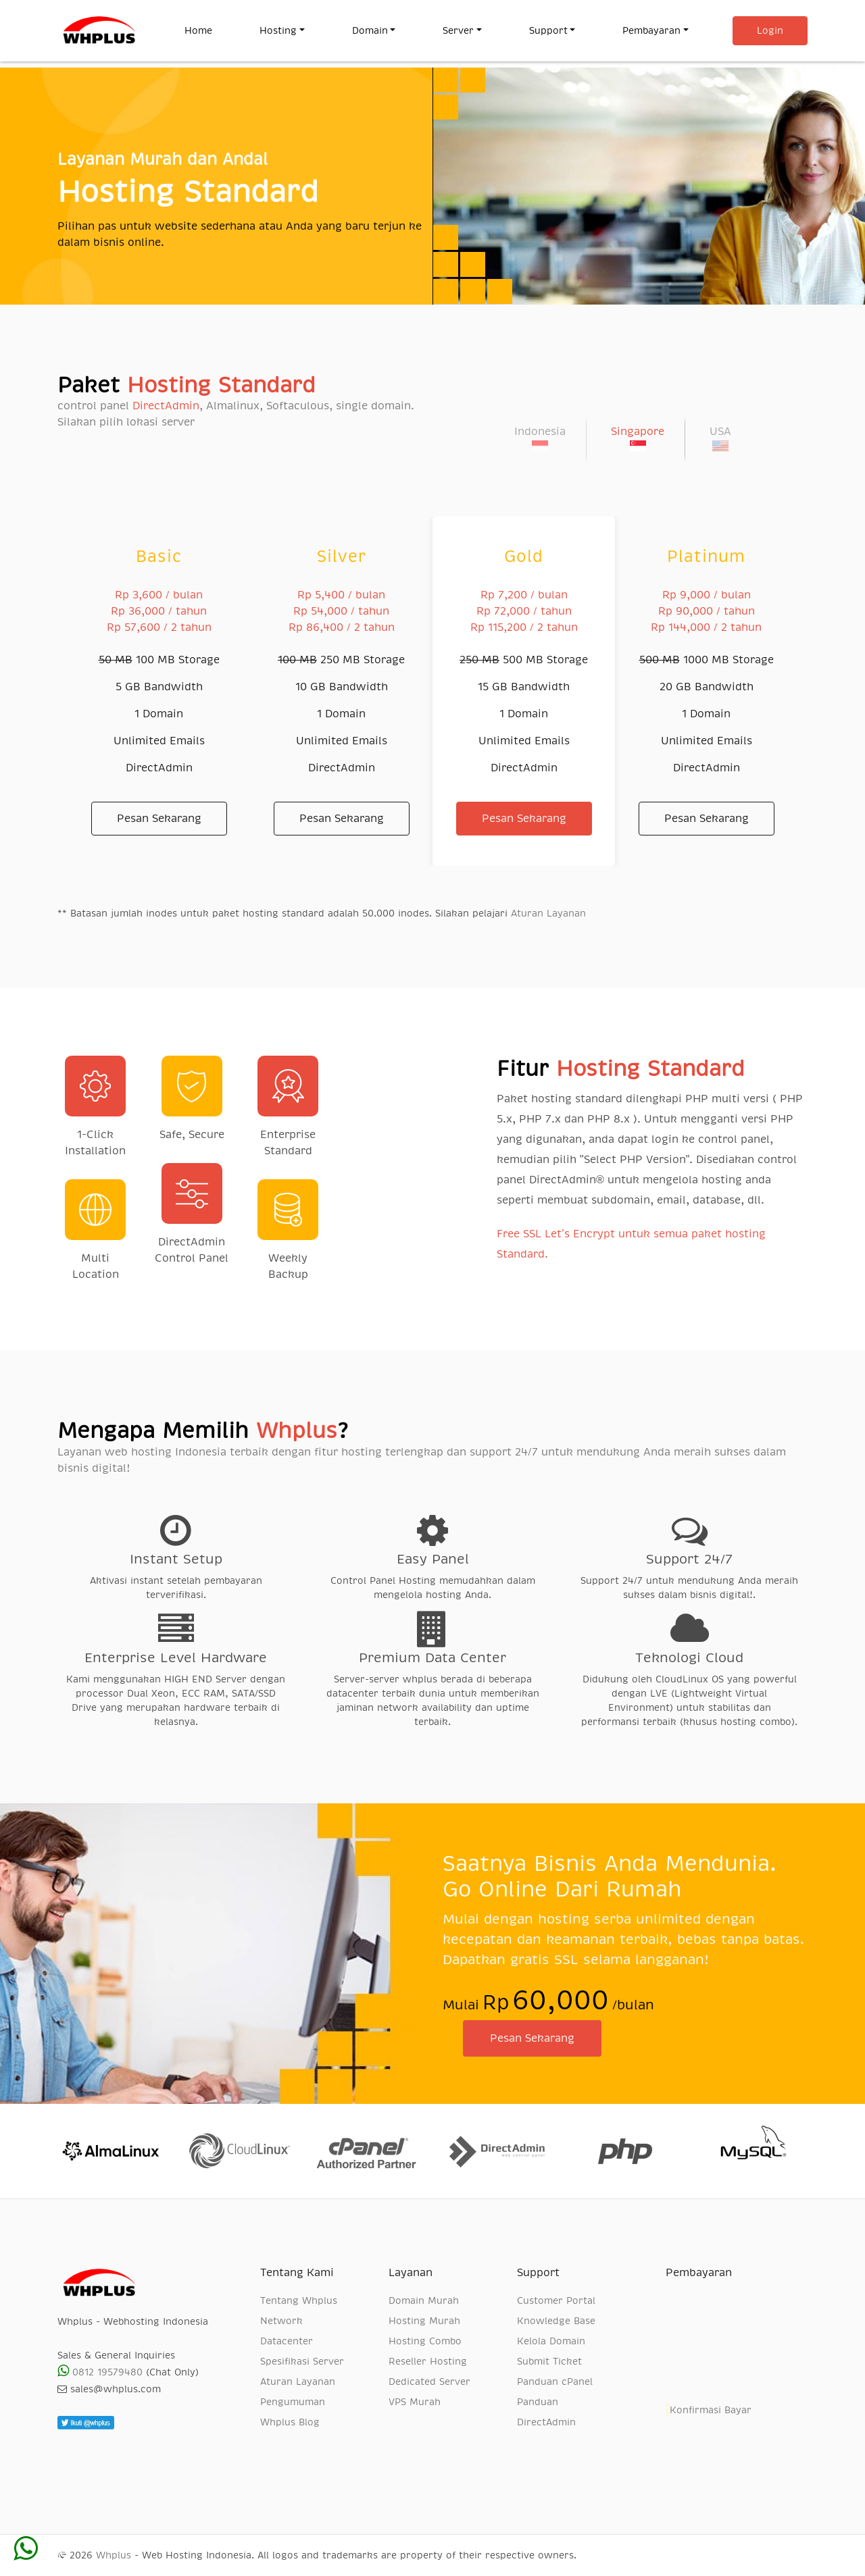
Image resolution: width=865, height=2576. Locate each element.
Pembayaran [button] (651, 30)
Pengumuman (292, 2401)
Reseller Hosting (428, 2361)
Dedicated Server (429, 2381)
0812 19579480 (100, 2372)
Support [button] (548, 30)
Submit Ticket (549, 2361)
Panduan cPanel (555, 2381)
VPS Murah (415, 2401)
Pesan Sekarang (159, 818)
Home (210, 29)
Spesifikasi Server (302, 2361)
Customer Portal (556, 2300)
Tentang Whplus (298, 2300)
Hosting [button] (278, 30)
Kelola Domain (551, 2341)
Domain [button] (370, 30)
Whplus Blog (290, 2422)
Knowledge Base (556, 2320)
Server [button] (458, 30)
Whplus (113, 2555)
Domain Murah (424, 2300)
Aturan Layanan (548, 913)
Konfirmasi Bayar (708, 2410)
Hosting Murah (424, 2320)
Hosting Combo (425, 2341)
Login (770, 30)
